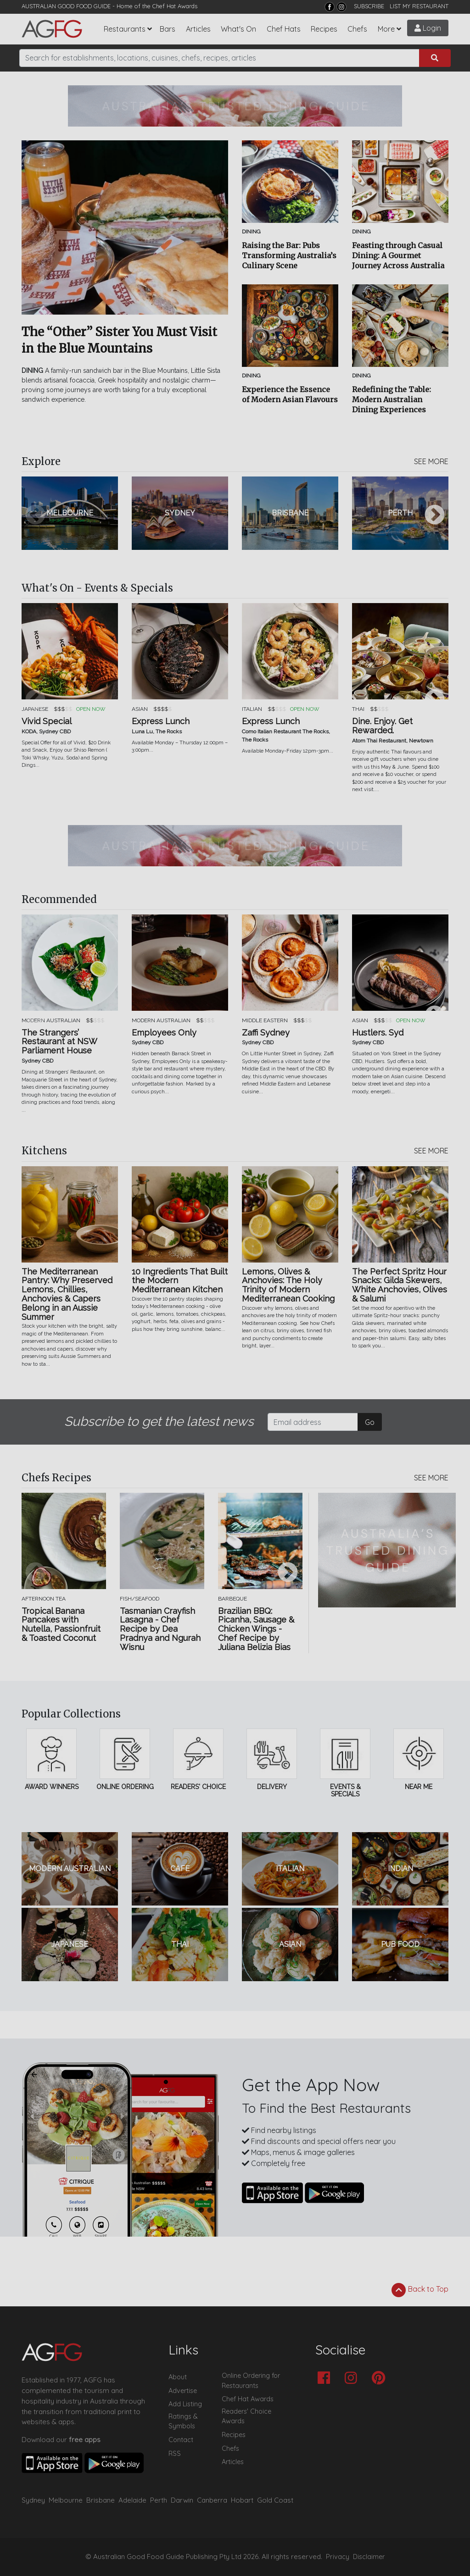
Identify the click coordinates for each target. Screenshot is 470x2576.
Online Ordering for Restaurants (251, 2380)
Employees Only (164, 1032)
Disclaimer (369, 2557)
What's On (238, 28)
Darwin (182, 2500)
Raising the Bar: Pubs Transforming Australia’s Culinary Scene (289, 255)
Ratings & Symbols (183, 2421)
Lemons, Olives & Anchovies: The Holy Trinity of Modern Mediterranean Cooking (288, 1285)
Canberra (212, 2500)
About (177, 2377)
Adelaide (132, 2500)
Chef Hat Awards (174, 6)
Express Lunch (161, 721)
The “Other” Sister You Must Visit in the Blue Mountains (119, 340)
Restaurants (124, 28)
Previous (35, 515)
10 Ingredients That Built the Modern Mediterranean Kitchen (180, 1280)
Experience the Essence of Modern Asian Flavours (290, 394)
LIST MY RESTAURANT (419, 6)
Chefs (357, 28)
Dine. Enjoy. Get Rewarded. (382, 726)
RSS (174, 2453)
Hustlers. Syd (377, 1032)
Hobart (242, 2500)
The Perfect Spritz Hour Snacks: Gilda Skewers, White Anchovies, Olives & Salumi (399, 1285)
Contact (180, 2440)
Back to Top (420, 2289)
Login (427, 28)
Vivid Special (47, 721)
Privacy (337, 2557)
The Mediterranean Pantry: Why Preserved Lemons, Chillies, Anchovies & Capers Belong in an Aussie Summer (67, 1294)
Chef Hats (284, 28)
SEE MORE (431, 461)
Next (434, 515)
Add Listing (185, 2404)
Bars (167, 28)
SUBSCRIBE (369, 6)
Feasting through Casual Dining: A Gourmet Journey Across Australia (398, 255)
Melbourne (66, 2500)
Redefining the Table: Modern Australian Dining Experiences (391, 399)
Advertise (182, 2391)
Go (370, 1422)
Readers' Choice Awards (246, 2416)
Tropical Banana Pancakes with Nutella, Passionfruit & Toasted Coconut (61, 1625)
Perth (158, 2500)
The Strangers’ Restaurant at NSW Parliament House (59, 1041)
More (386, 28)
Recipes (324, 28)
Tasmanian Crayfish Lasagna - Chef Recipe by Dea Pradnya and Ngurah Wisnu (160, 1629)
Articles (198, 28)
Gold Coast (275, 2500)
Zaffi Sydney (266, 1032)
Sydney (33, 2500)
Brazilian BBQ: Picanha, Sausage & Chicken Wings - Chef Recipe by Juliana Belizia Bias (256, 1629)
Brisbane (100, 2500)
